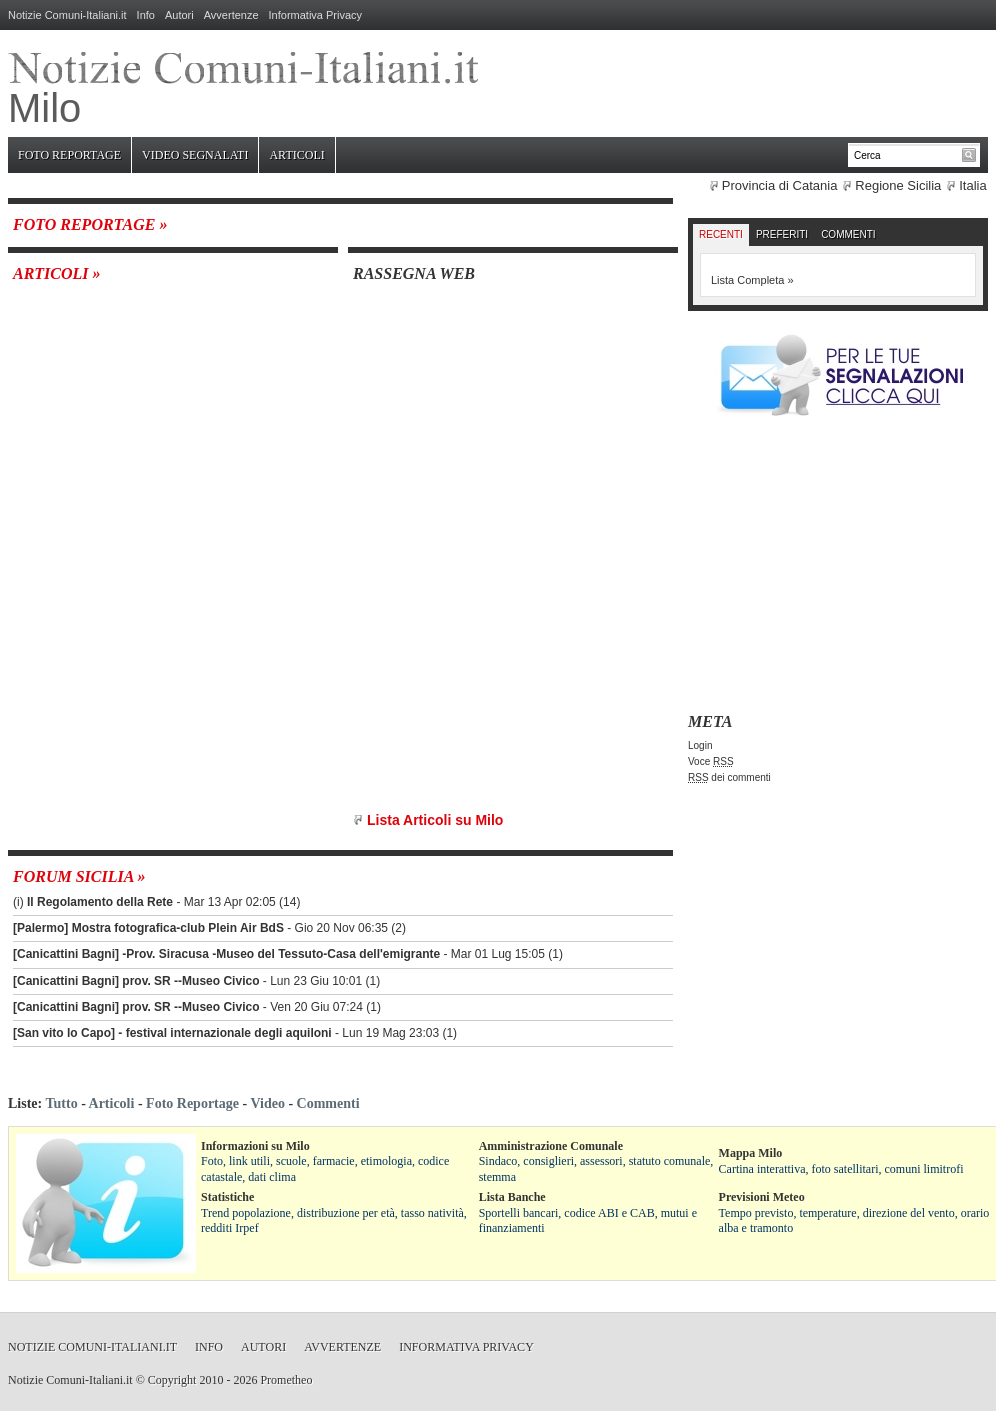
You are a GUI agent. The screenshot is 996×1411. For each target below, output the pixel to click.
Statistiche (227, 1197)
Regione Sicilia (898, 185)
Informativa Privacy (316, 15)
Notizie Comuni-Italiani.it (67, 15)
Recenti (721, 234)
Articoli (296, 155)
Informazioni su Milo (255, 1146)
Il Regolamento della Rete (100, 902)
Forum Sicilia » (79, 876)
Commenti (848, 234)
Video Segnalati (195, 155)
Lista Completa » (752, 280)
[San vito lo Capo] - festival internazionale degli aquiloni (172, 1033)
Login (700, 745)
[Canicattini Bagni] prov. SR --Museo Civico (136, 981)
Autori (179, 15)
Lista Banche (512, 1197)
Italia (972, 185)
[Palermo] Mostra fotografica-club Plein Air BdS (148, 928)
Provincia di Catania (780, 185)
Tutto (61, 1103)
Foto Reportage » (90, 224)
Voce (711, 761)
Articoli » (57, 273)
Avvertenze (231, 15)
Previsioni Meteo (762, 1197)
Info (146, 15)
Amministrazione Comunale (551, 1146)
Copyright (172, 1380)
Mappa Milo (751, 1153)
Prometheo (286, 1380)
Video (267, 1103)
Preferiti (782, 234)
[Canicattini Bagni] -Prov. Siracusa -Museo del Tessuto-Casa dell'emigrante (226, 954)
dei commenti (729, 777)
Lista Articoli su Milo (435, 820)
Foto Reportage (69, 155)
